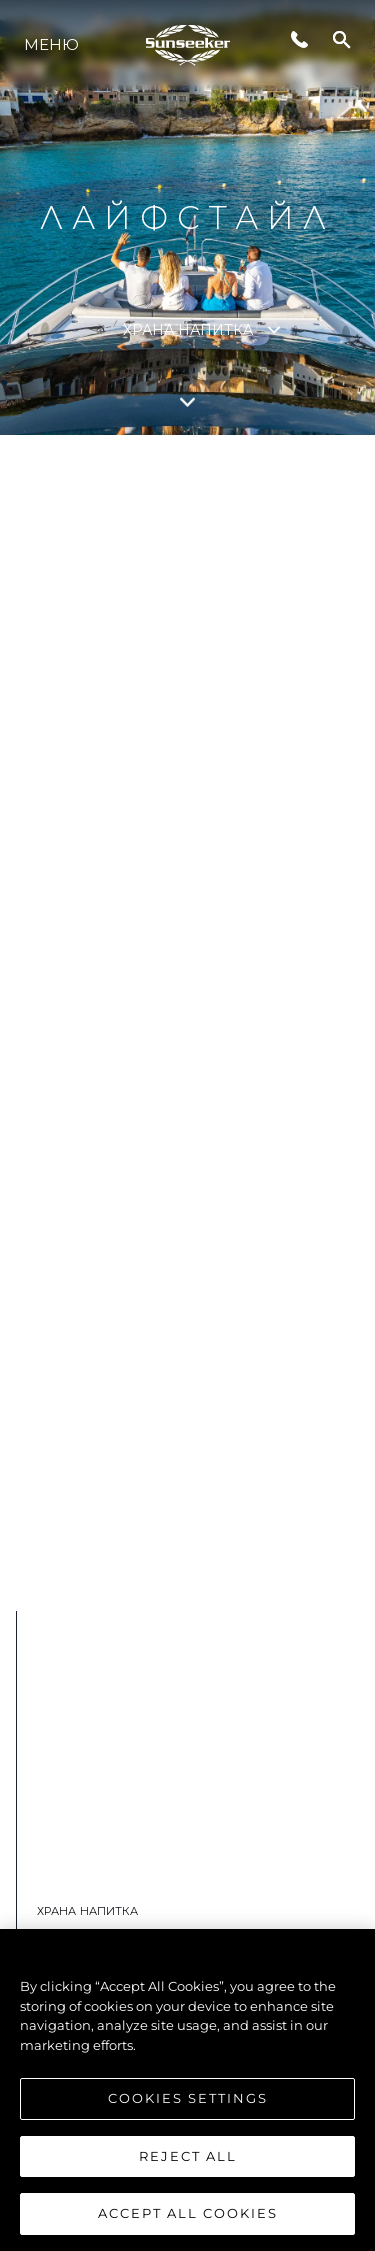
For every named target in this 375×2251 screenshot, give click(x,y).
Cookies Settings (188, 2098)
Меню (51, 44)
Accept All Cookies (188, 2213)
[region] (187, 2090)
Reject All (188, 2156)
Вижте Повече (176, 1502)
